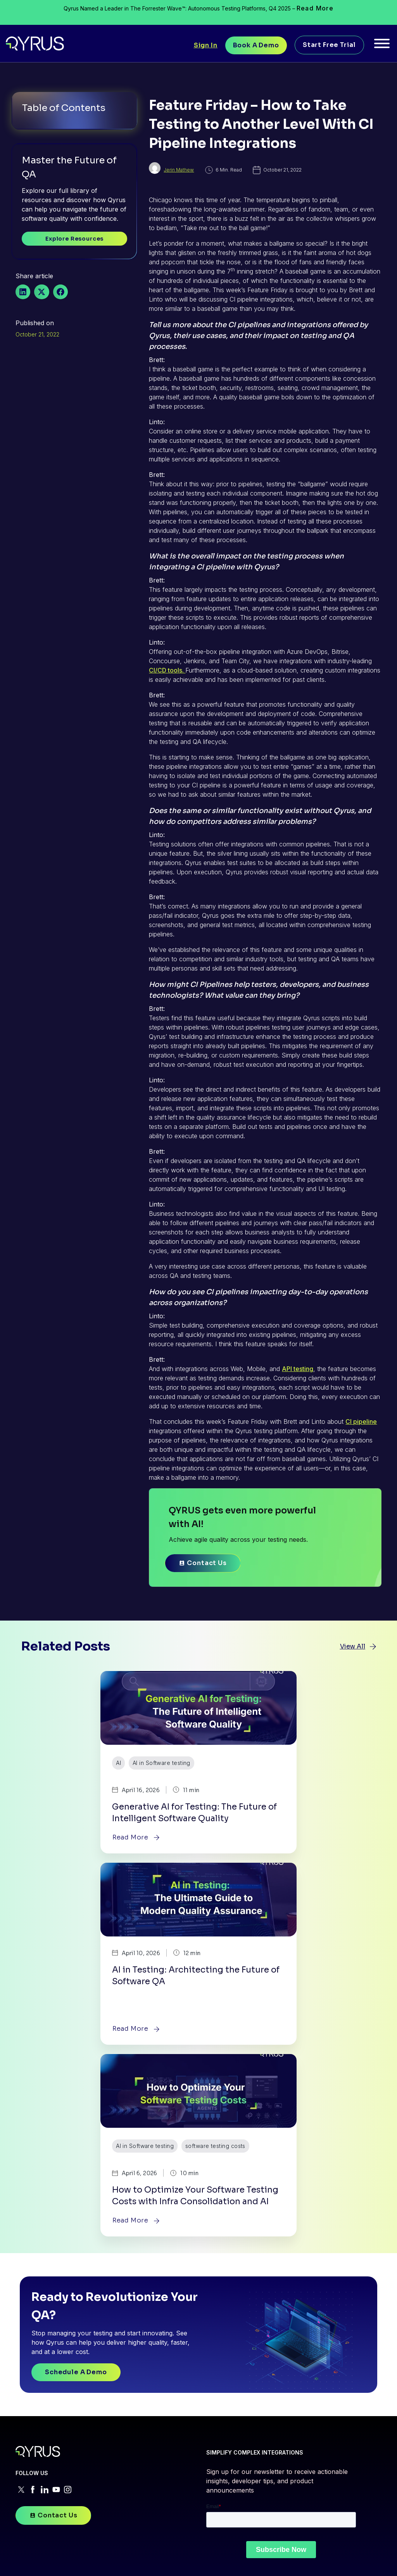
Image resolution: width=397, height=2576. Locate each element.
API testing (297, 1384)
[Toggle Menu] (382, 45)
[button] (23, 296)
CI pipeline (361, 1437)
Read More (315, 8)
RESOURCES (273, 2283)
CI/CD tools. (167, 685)
